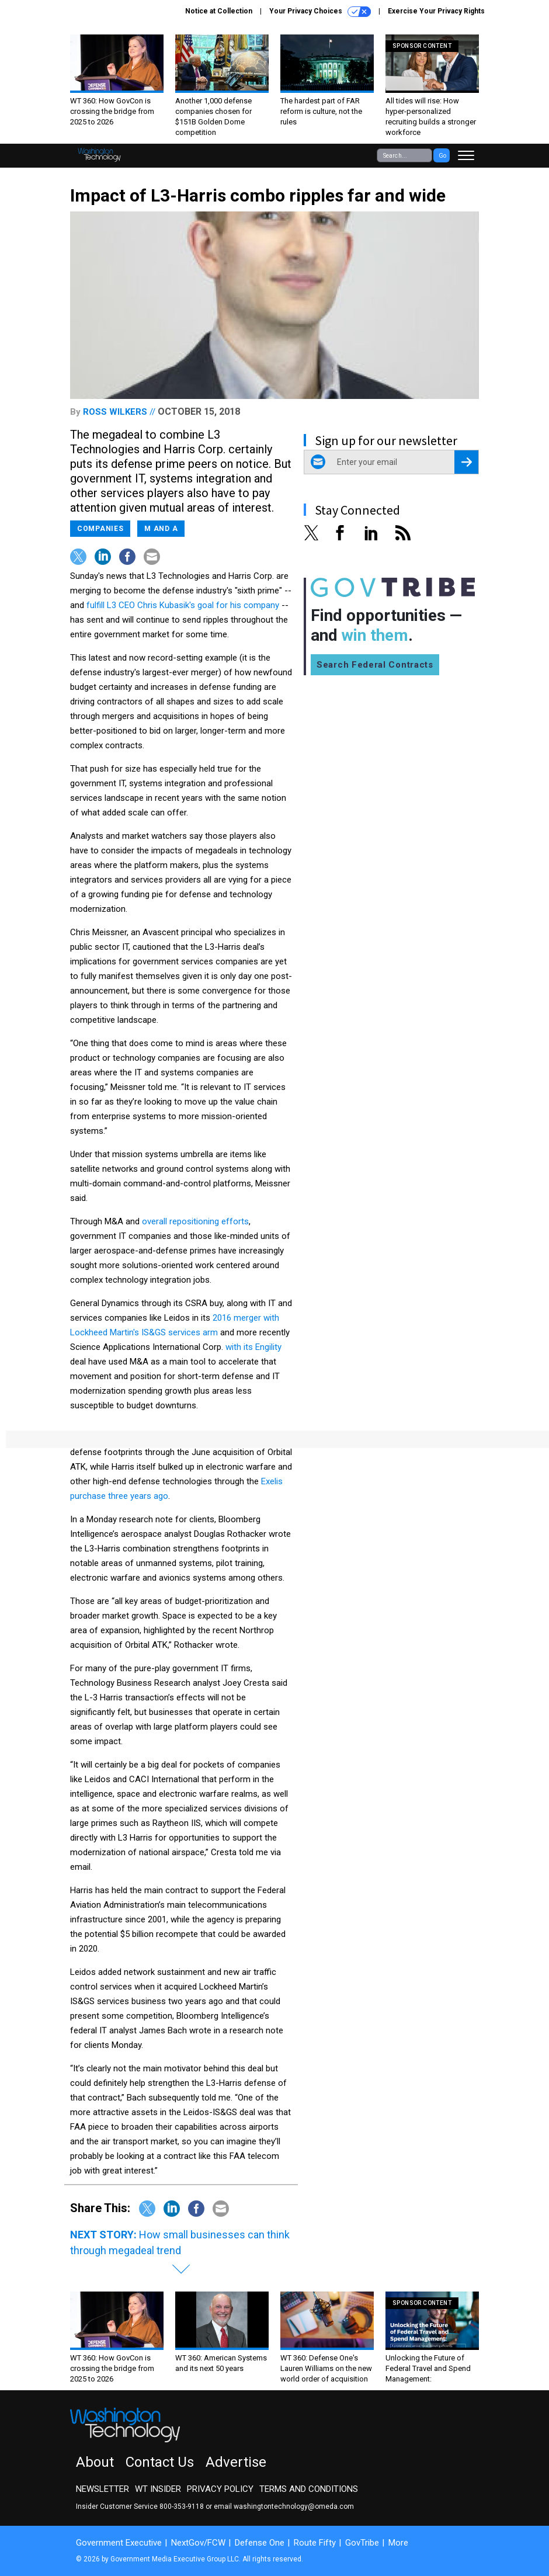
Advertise (236, 2462)
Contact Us (160, 2462)
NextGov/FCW (198, 2542)
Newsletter (102, 2489)
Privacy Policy (220, 2489)
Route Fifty (315, 2542)
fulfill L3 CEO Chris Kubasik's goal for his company (182, 605)
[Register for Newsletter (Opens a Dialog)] (466, 462)
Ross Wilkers (115, 412)
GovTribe (362, 2542)
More (398, 2542)
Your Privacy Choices (320, 11)
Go (442, 155)
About (95, 2462)
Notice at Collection (218, 11)
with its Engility (253, 1347)
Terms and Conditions (308, 2489)
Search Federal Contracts (375, 664)
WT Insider (158, 2489)
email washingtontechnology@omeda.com (284, 2506)
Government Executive (119, 2542)
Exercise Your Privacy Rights (436, 11)
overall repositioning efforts (195, 1221)
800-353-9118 (181, 2506)
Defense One (259, 2542)
